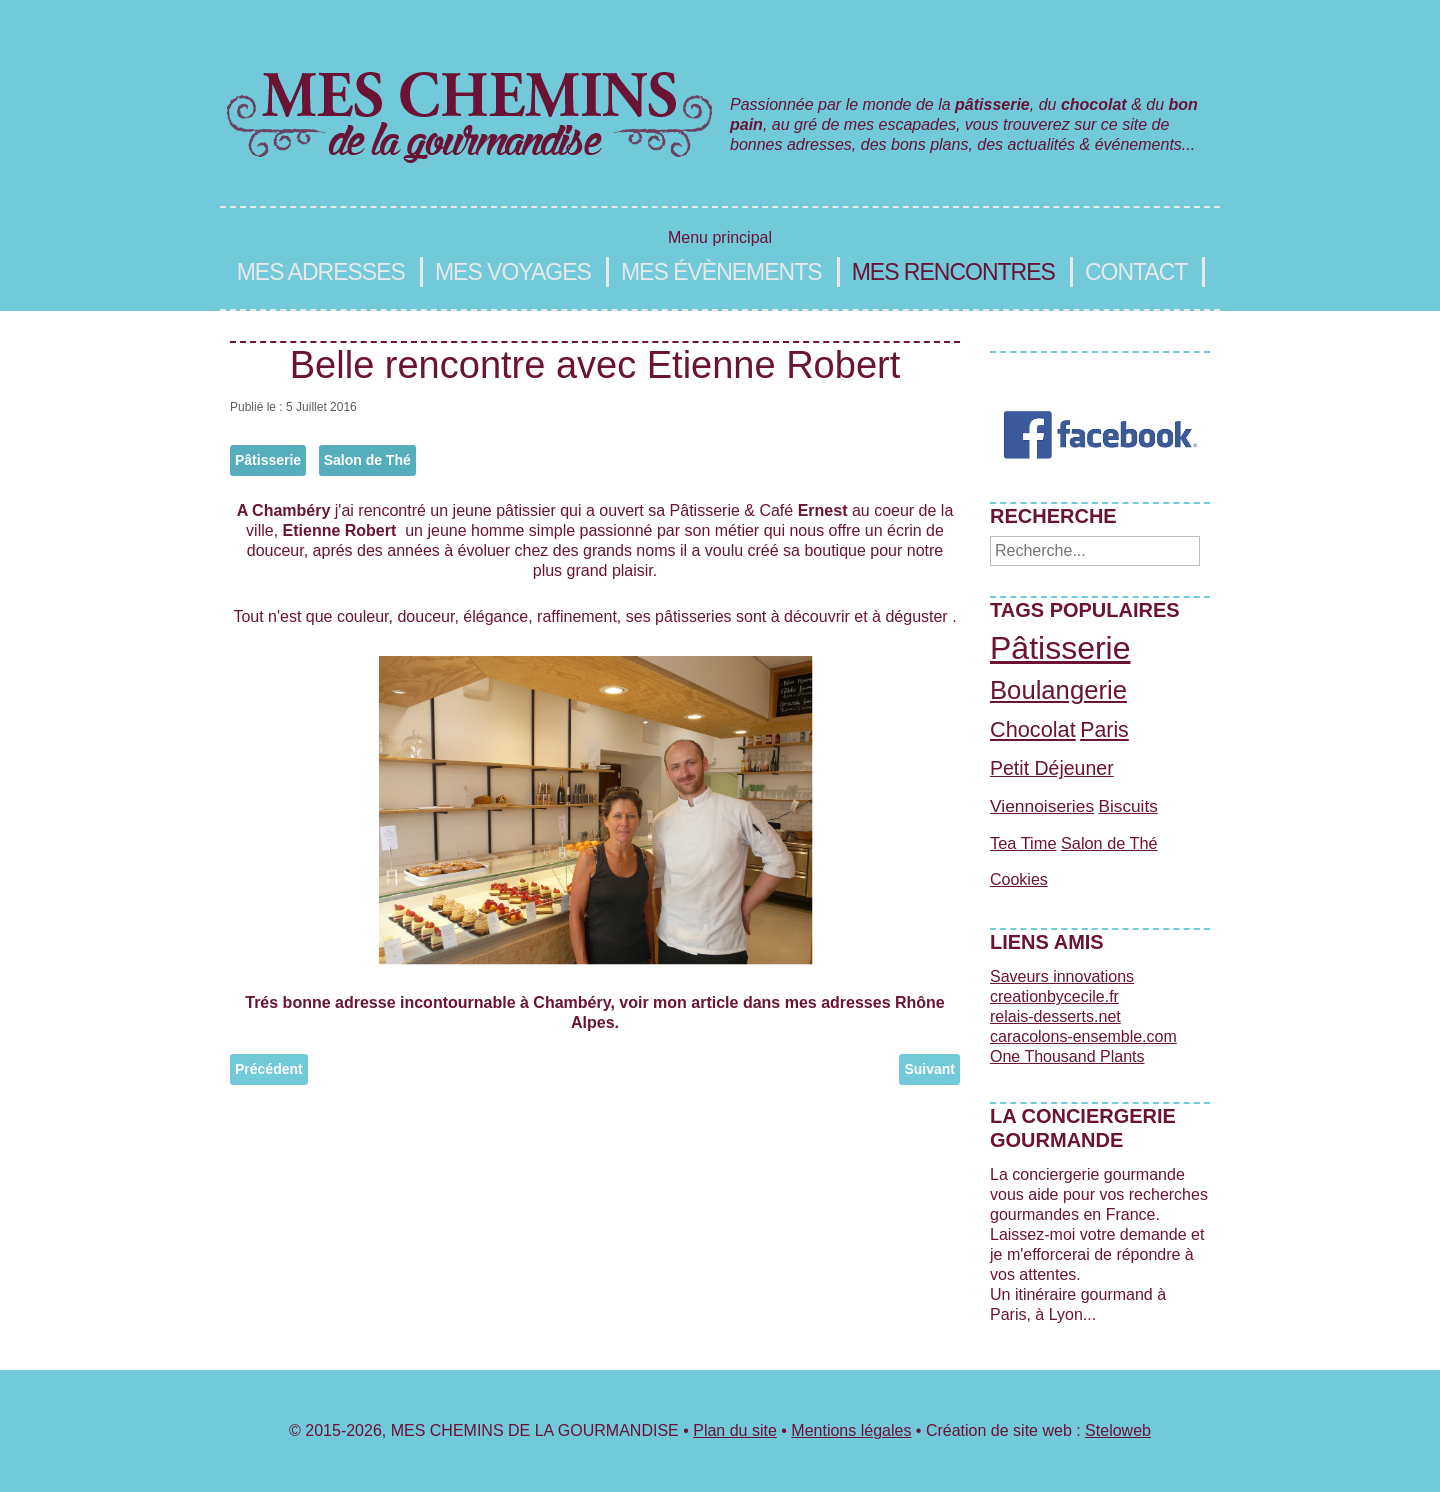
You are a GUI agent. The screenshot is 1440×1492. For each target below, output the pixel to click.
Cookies (1019, 879)
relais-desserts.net (1055, 1016)
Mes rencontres (953, 272)
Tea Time (1023, 843)
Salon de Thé (367, 460)
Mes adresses (321, 272)
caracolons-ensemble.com (1083, 1036)
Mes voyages (513, 272)
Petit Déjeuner (1052, 768)
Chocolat (1033, 729)
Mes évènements (721, 272)
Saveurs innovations (1062, 976)
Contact (1136, 272)
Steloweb (1118, 1430)
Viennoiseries (1042, 806)
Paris (1104, 730)
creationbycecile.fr (1054, 996)
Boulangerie (1058, 690)
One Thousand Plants (1067, 1056)
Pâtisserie (268, 460)
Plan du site (735, 1430)
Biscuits (1128, 806)
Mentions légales (851, 1430)
